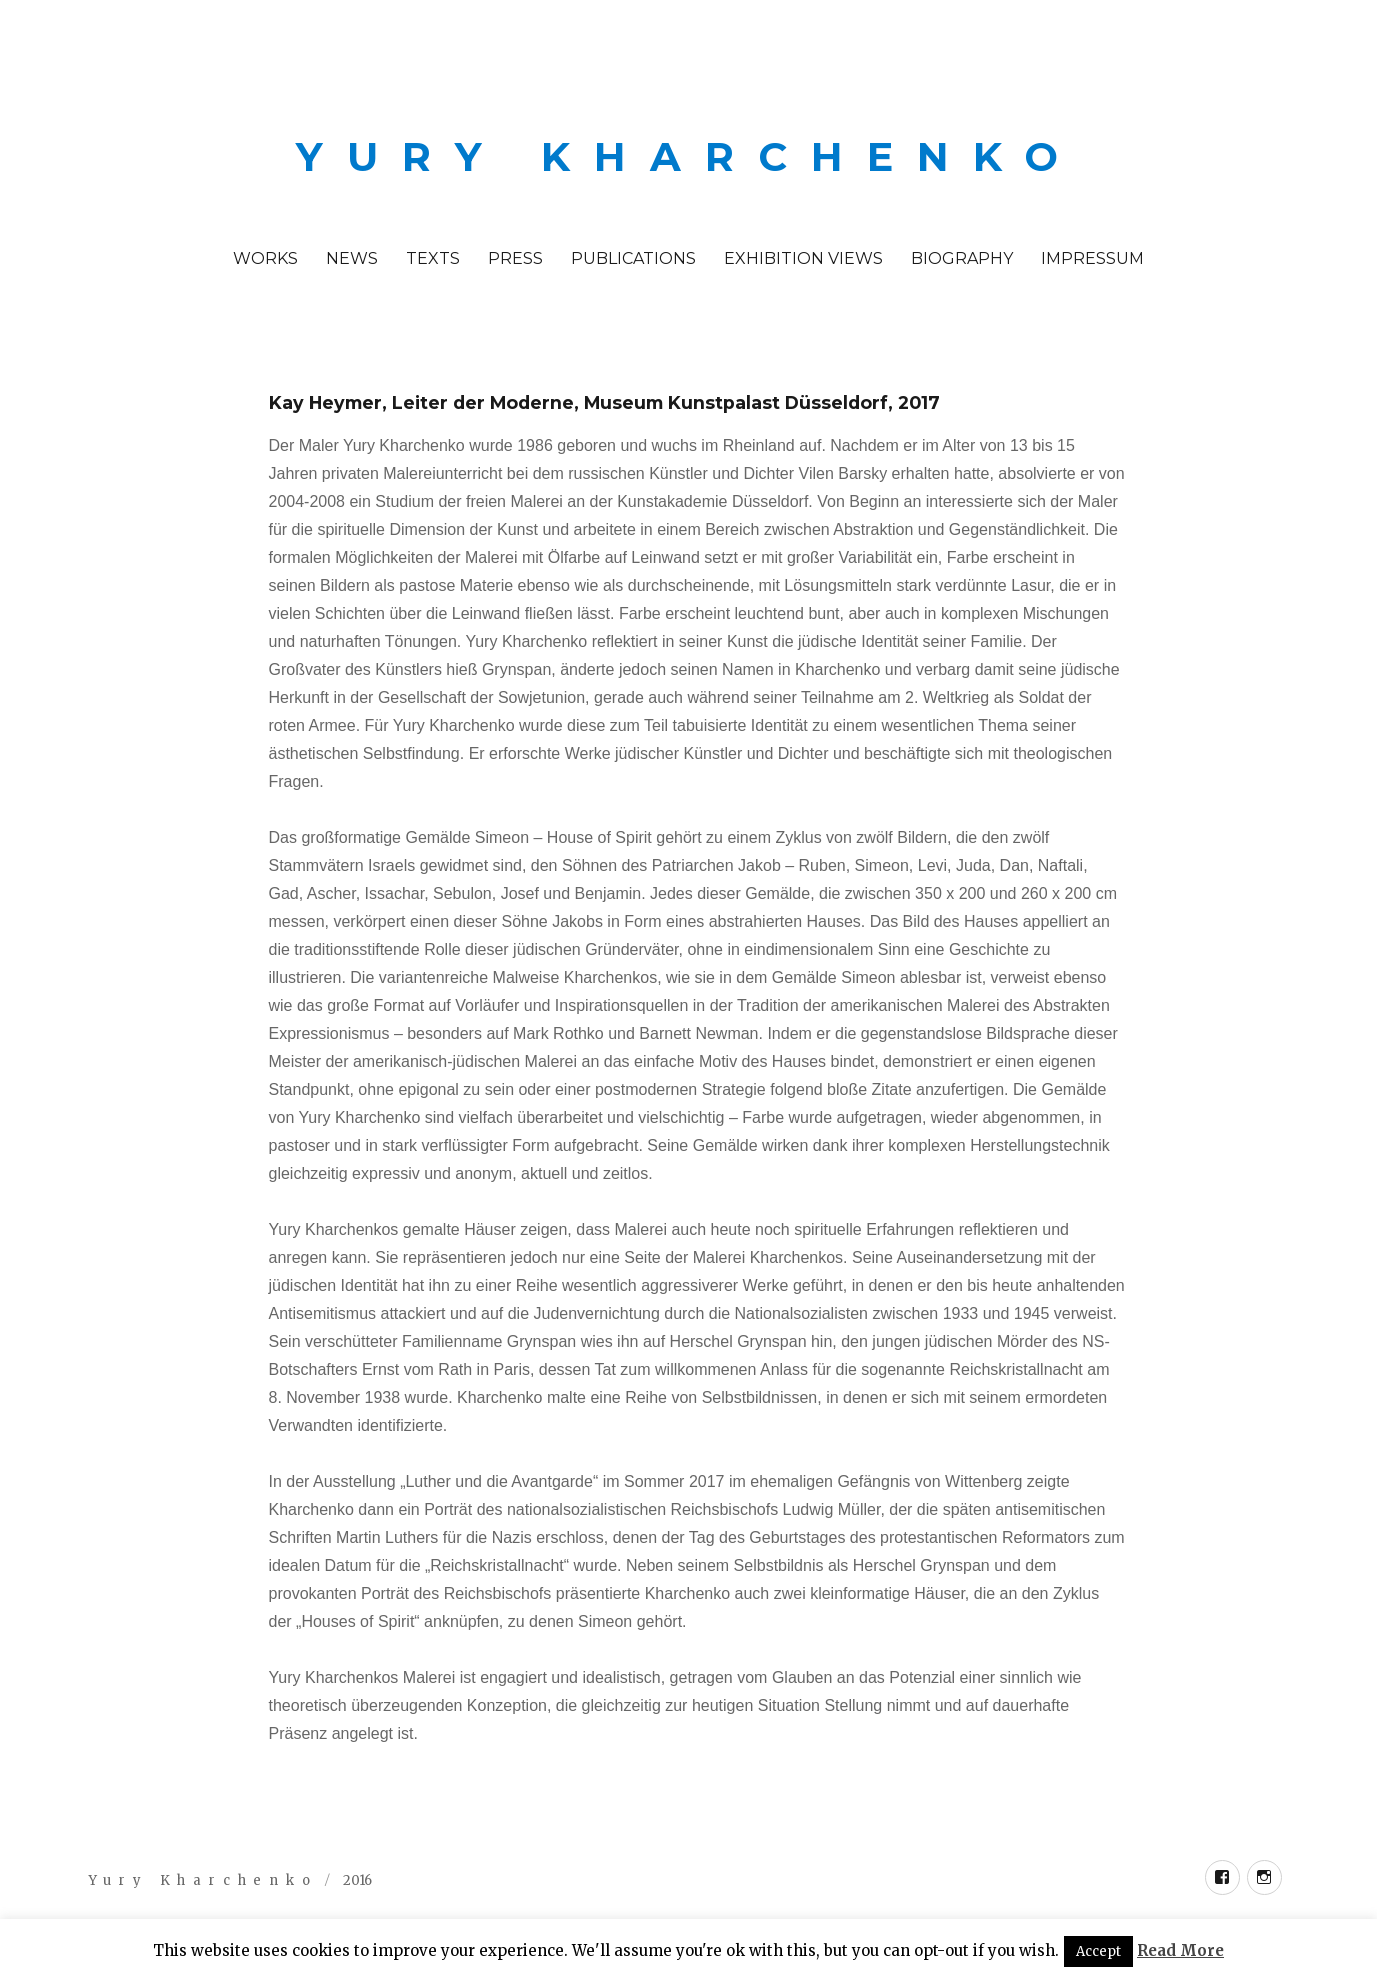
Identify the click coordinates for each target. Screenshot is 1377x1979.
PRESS (515, 258)
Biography (962, 258)
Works (265, 258)
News (352, 258)
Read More (1180, 1950)
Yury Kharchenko (689, 156)
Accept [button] (1098, 1951)
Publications (633, 258)
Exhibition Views (803, 258)
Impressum (1092, 258)
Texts (433, 258)
